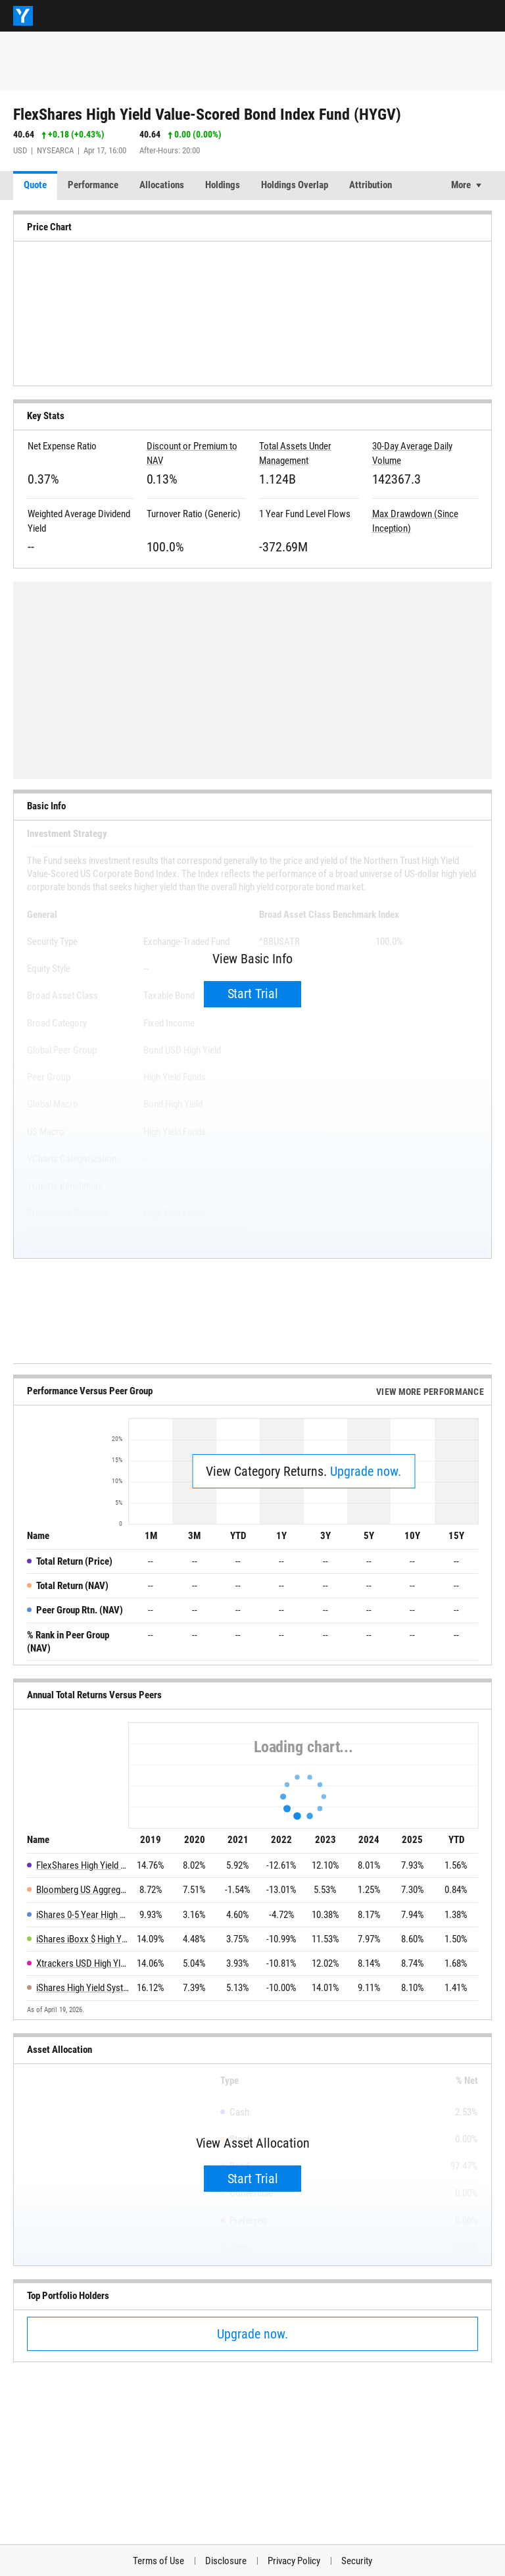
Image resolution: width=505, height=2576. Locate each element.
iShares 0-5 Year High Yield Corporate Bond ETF (82, 1915)
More (461, 185)
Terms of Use (158, 2561)
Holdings (222, 185)
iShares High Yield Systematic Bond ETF (82, 1988)
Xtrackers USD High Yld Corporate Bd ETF (82, 1963)
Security (356, 2561)
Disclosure (226, 2561)
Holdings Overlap (294, 185)
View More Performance (430, 1391)
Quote (35, 185)
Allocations (161, 185)
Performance (93, 185)
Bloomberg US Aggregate (82, 1890)
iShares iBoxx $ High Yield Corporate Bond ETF (82, 1939)
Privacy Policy (294, 2561)
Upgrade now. (365, 1471)
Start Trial (253, 993)
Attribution (370, 185)
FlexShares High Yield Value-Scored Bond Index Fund (82, 1865)
